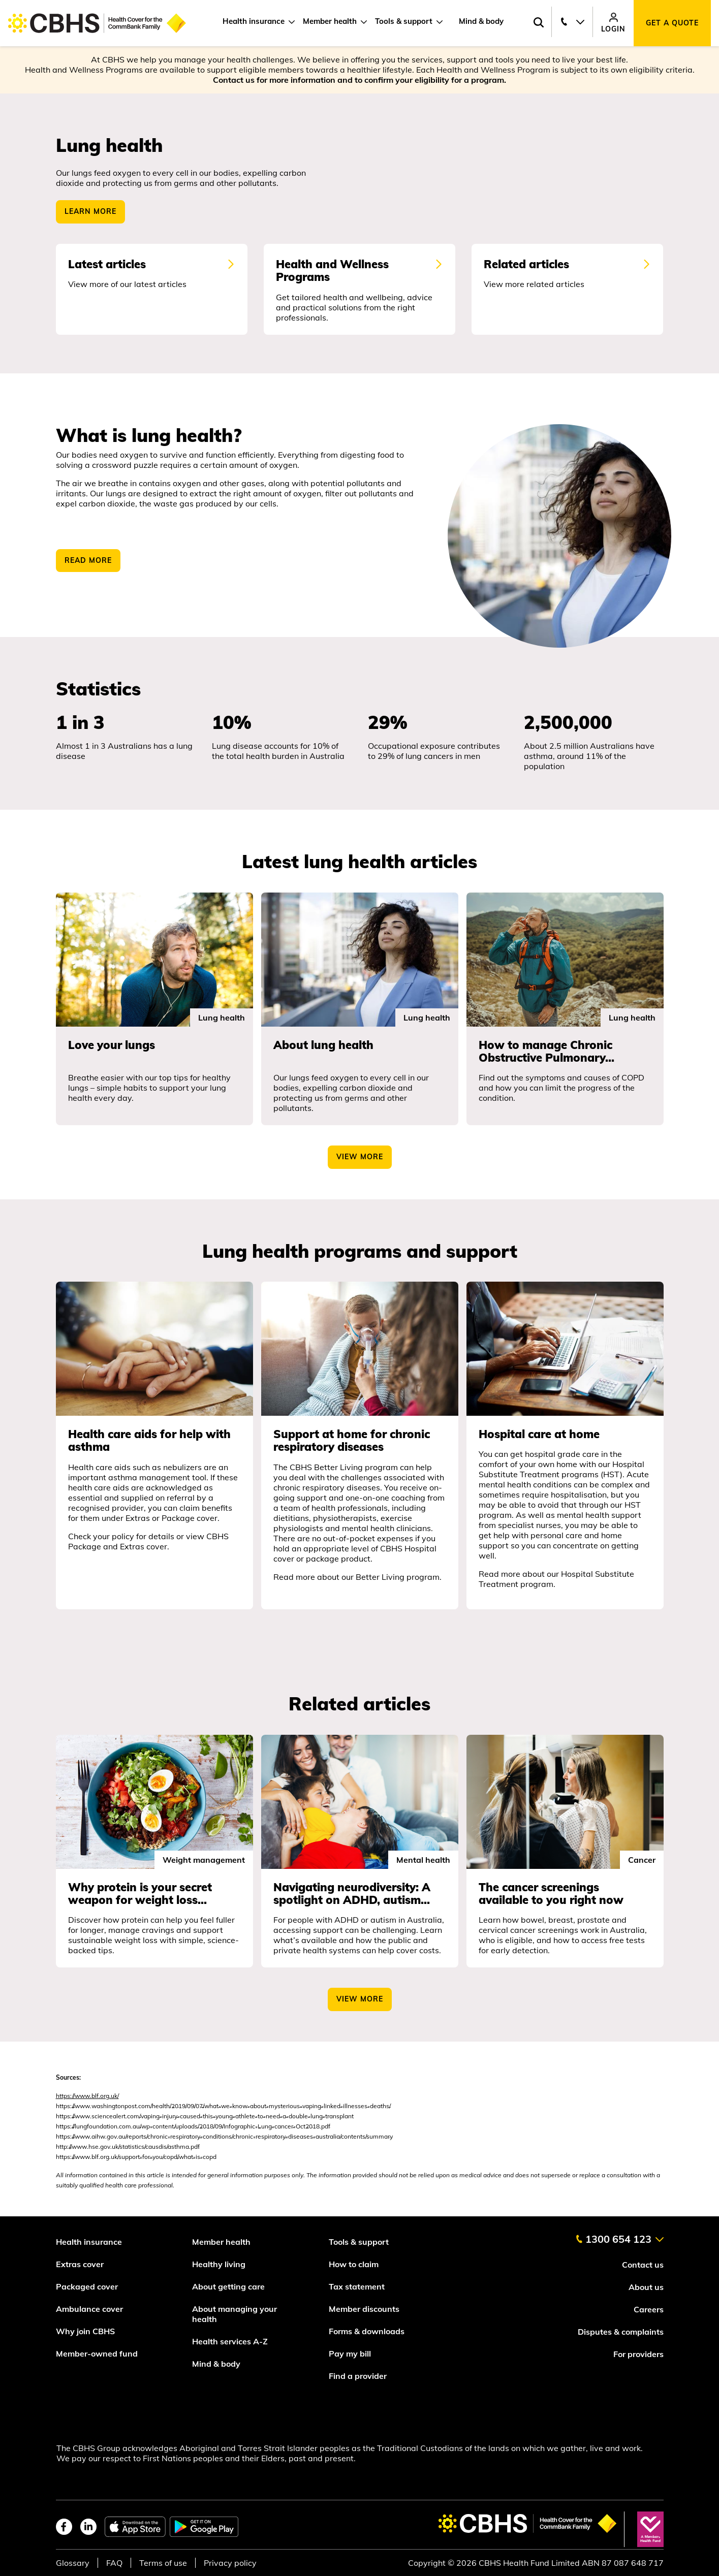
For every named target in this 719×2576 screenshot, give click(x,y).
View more (359, 1999)
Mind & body (481, 21)
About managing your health (234, 2314)
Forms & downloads (366, 2331)
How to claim (354, 2264)
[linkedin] (88, 2527)
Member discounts (364, 2309)
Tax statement (357, 2286)
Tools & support (403, 21)
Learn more (90, 211)
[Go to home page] (97, 23)
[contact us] (619, 2234)
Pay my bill (351, 2353)
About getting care (228, 2286)
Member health (330, 21)
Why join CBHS (85, 2331)
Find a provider (358, 2376)
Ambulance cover (89, 2309)
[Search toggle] (538, 23)
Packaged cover (88, 2286)
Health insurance (254, 21)
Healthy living (218, 2264)
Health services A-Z (230, 2341)
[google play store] (204, 2527)
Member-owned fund (97, 2353)
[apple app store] (135, 2527)
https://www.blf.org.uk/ (87, 2096)
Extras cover (80, 2264)
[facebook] (64, 2527)
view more (359, 1157)
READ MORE (88, 560)
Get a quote (672, 22)
